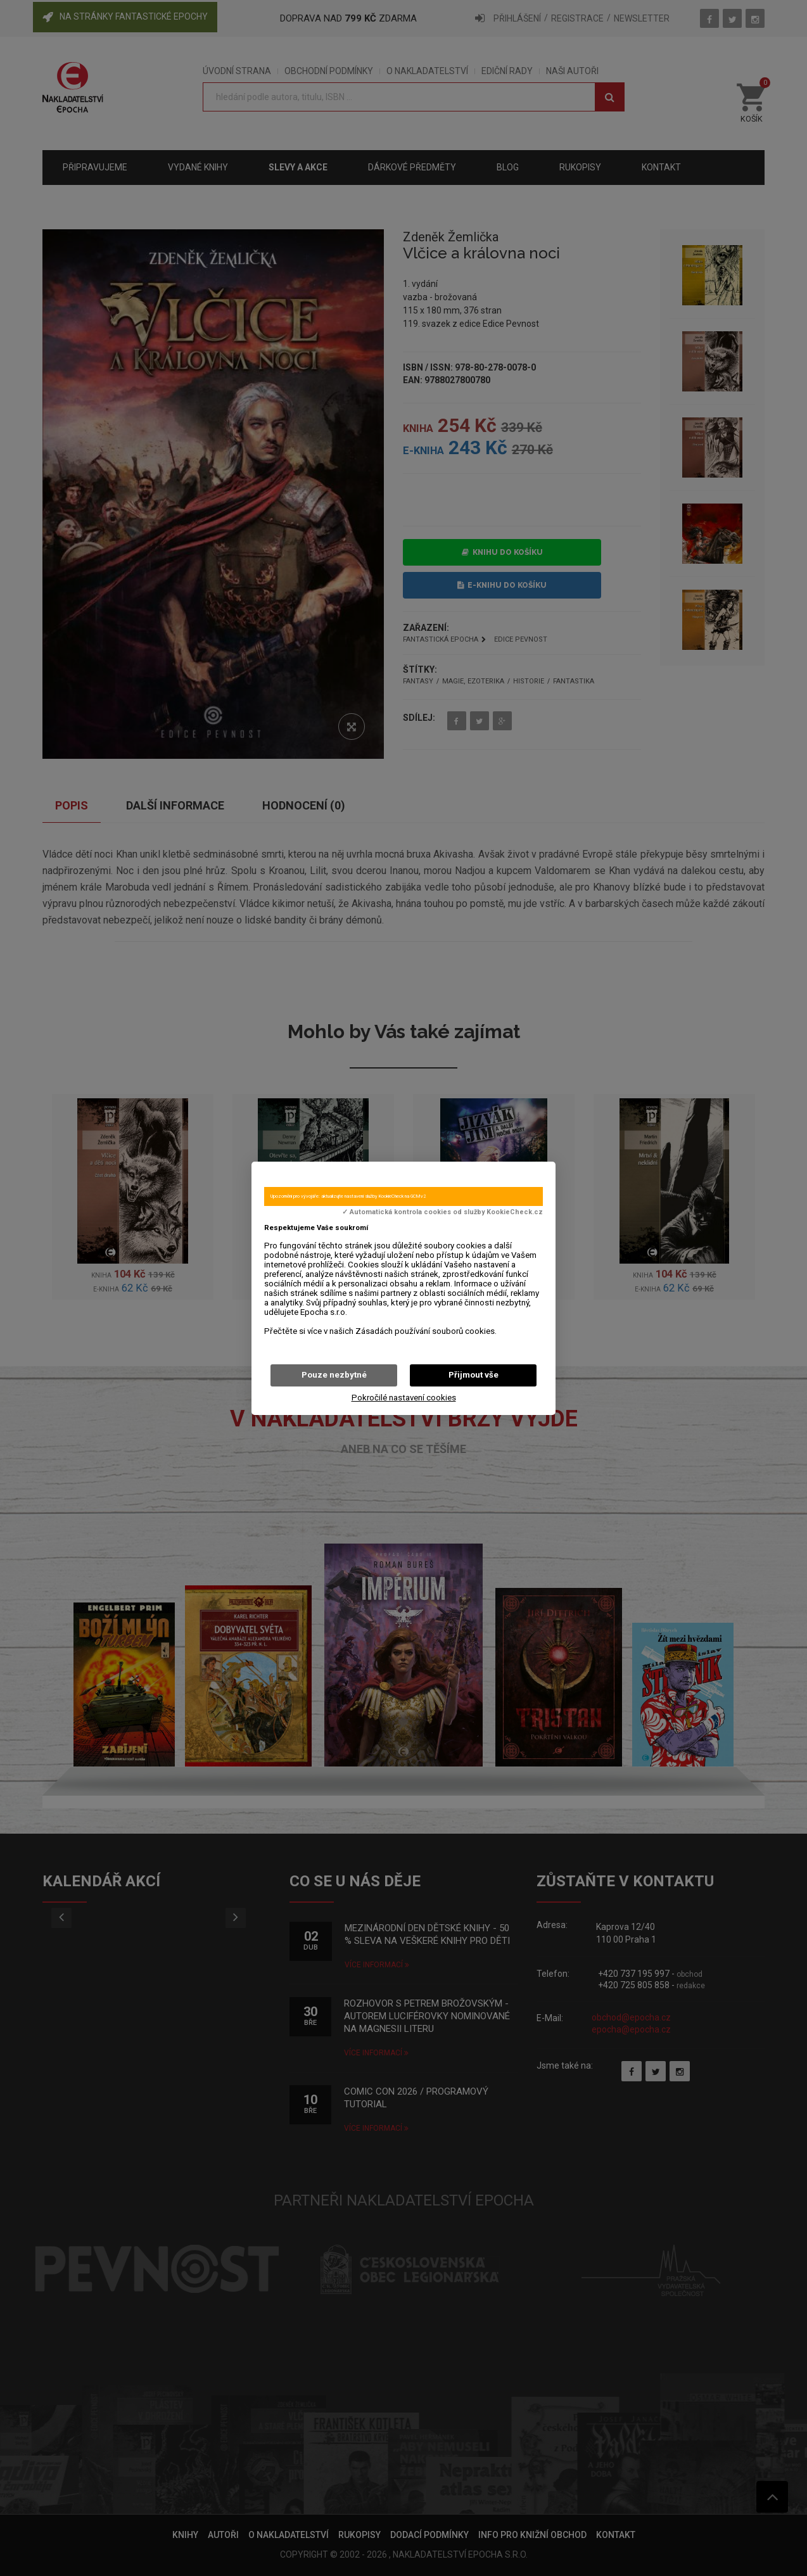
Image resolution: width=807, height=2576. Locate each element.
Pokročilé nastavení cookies (404, 1397)
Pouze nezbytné (334, 1375)
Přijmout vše (473, 1375)
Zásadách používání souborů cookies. (426, 1331)
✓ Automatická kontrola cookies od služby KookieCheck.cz (442, 1212)
